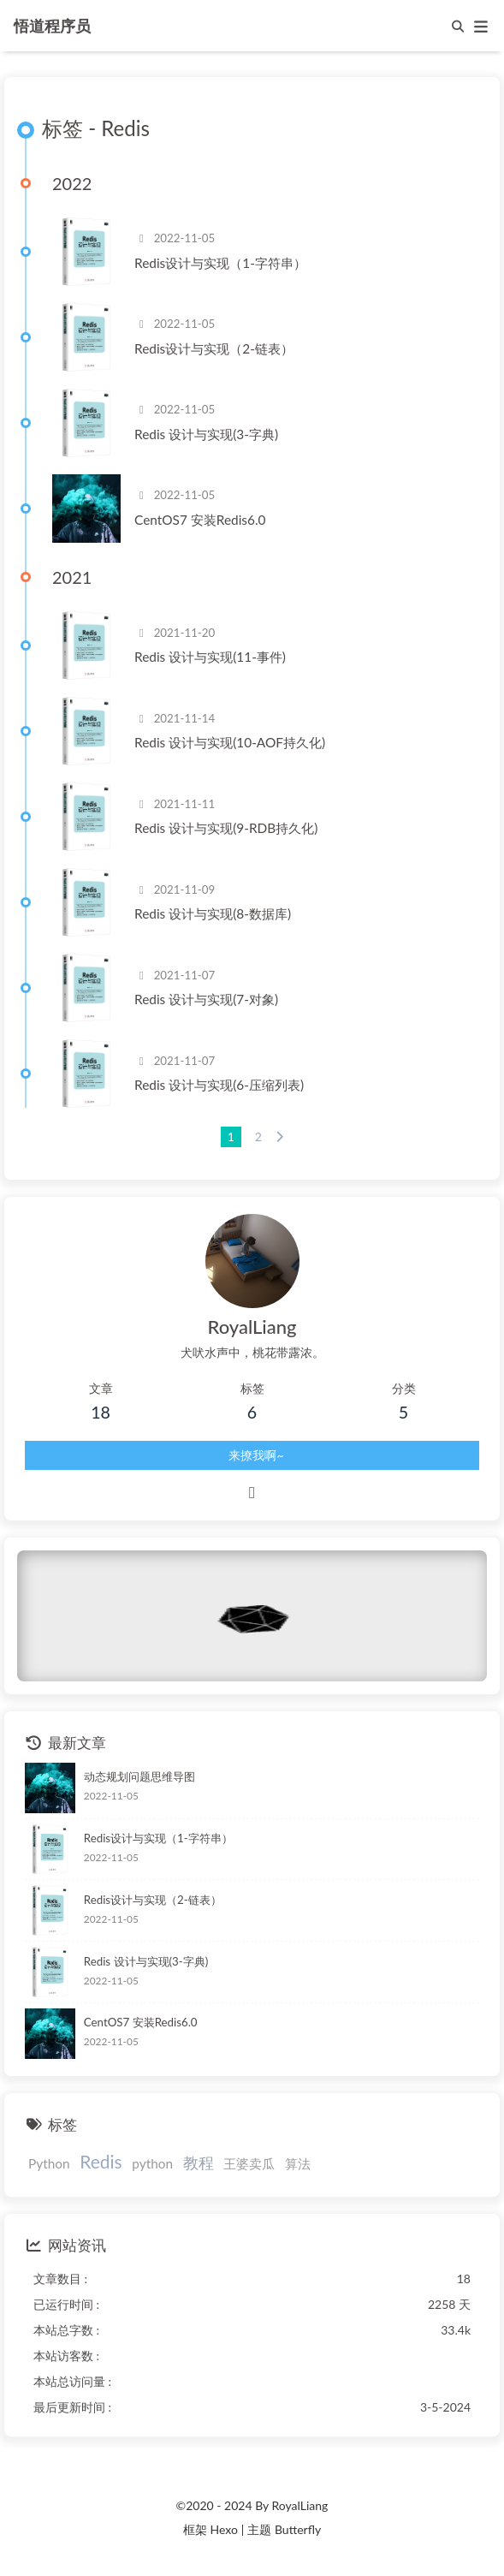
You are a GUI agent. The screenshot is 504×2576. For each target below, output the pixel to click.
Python (49, 2163)
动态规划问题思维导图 (139, 1776)
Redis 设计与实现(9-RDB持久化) (225, 828)
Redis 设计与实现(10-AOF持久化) (229, 742)
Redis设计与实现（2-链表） (214, 348)
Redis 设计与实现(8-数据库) (212, 913)
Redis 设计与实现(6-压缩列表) (219, 1084)
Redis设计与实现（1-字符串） (220, 263)
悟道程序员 (52, 24)
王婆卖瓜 (249, 2163)
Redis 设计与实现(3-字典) (206, 434)
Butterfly (298, 2529)
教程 (198, 2162)
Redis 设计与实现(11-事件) (210, 656)
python (152, 2163)
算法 (298, 2163)
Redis (101, 2161)
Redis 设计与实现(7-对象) (206, 999)
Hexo (223, 2529)
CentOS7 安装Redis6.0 (200, 519)
